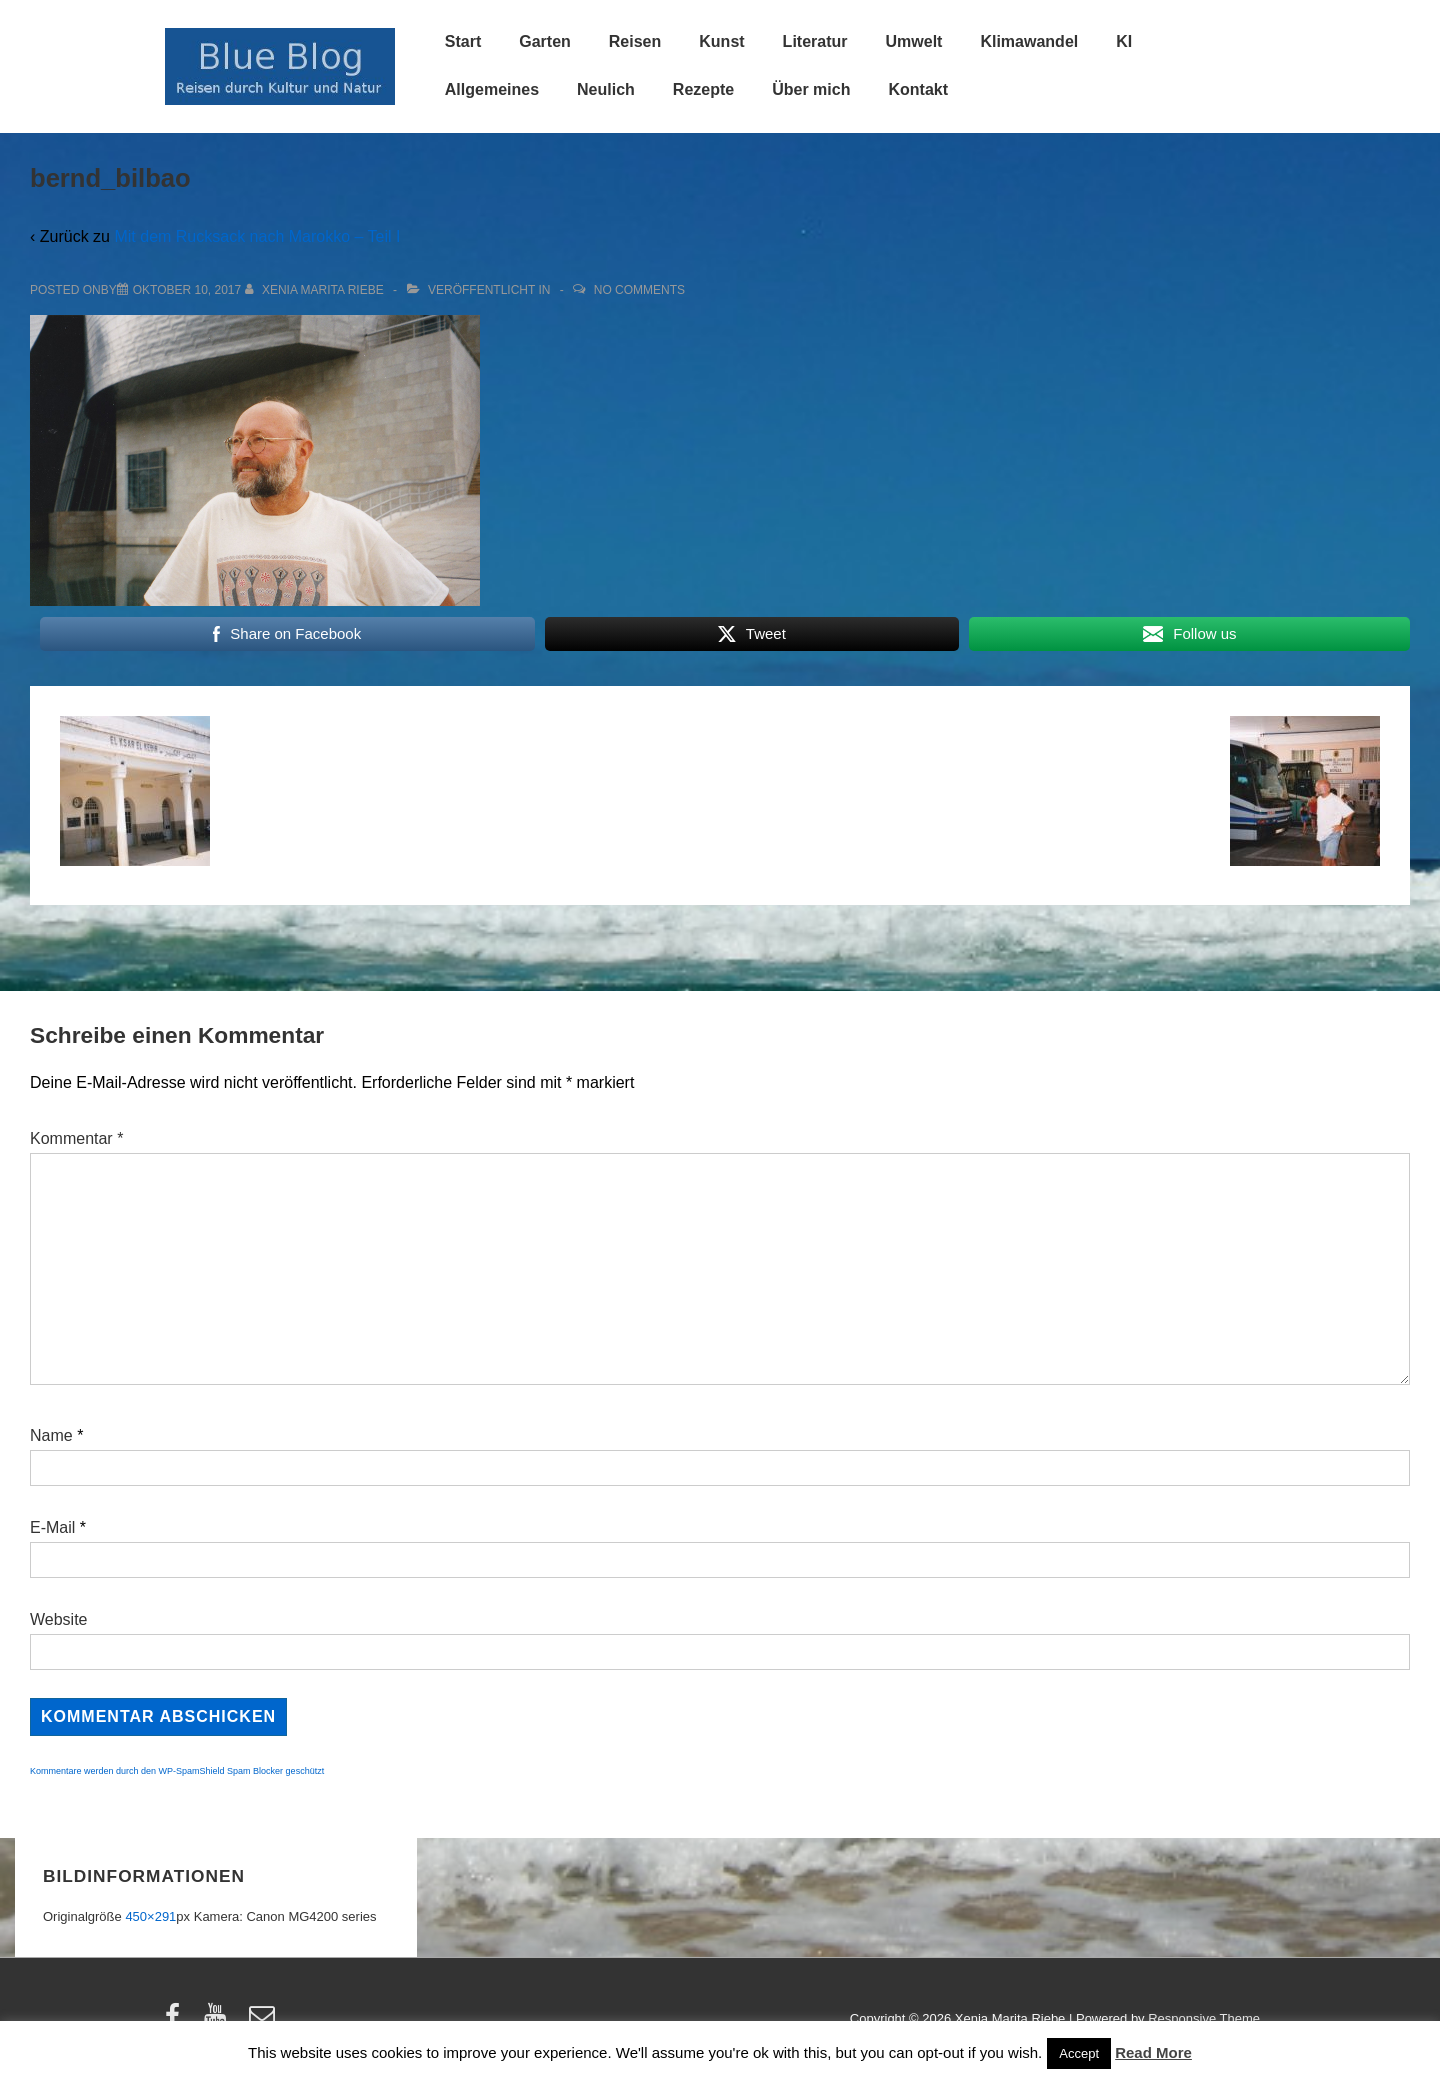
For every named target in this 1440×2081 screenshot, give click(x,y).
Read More (1153, 2052)
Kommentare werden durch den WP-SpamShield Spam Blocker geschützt (177, 1771)
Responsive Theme (1204, 2018)
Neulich (606, 89)
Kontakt (918, 89)
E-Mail (52, 1527)
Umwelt (914, 41)
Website (59, 1619)
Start (463, 41)
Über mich (811, 89)
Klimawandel (1029, 41)
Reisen (635, 41)
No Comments (639, 290)
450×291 (150, 1916)
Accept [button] (1079, 2053)
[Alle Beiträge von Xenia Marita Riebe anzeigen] (316, 290)
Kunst (721, 41)
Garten (545, 41)
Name (51, 1435)
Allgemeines (492, 89)
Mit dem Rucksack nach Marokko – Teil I (257, 236)
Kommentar (76, 1138)
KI (1124, 41)
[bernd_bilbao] (187, 290)
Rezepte (703, 89)
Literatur (815, 41)
